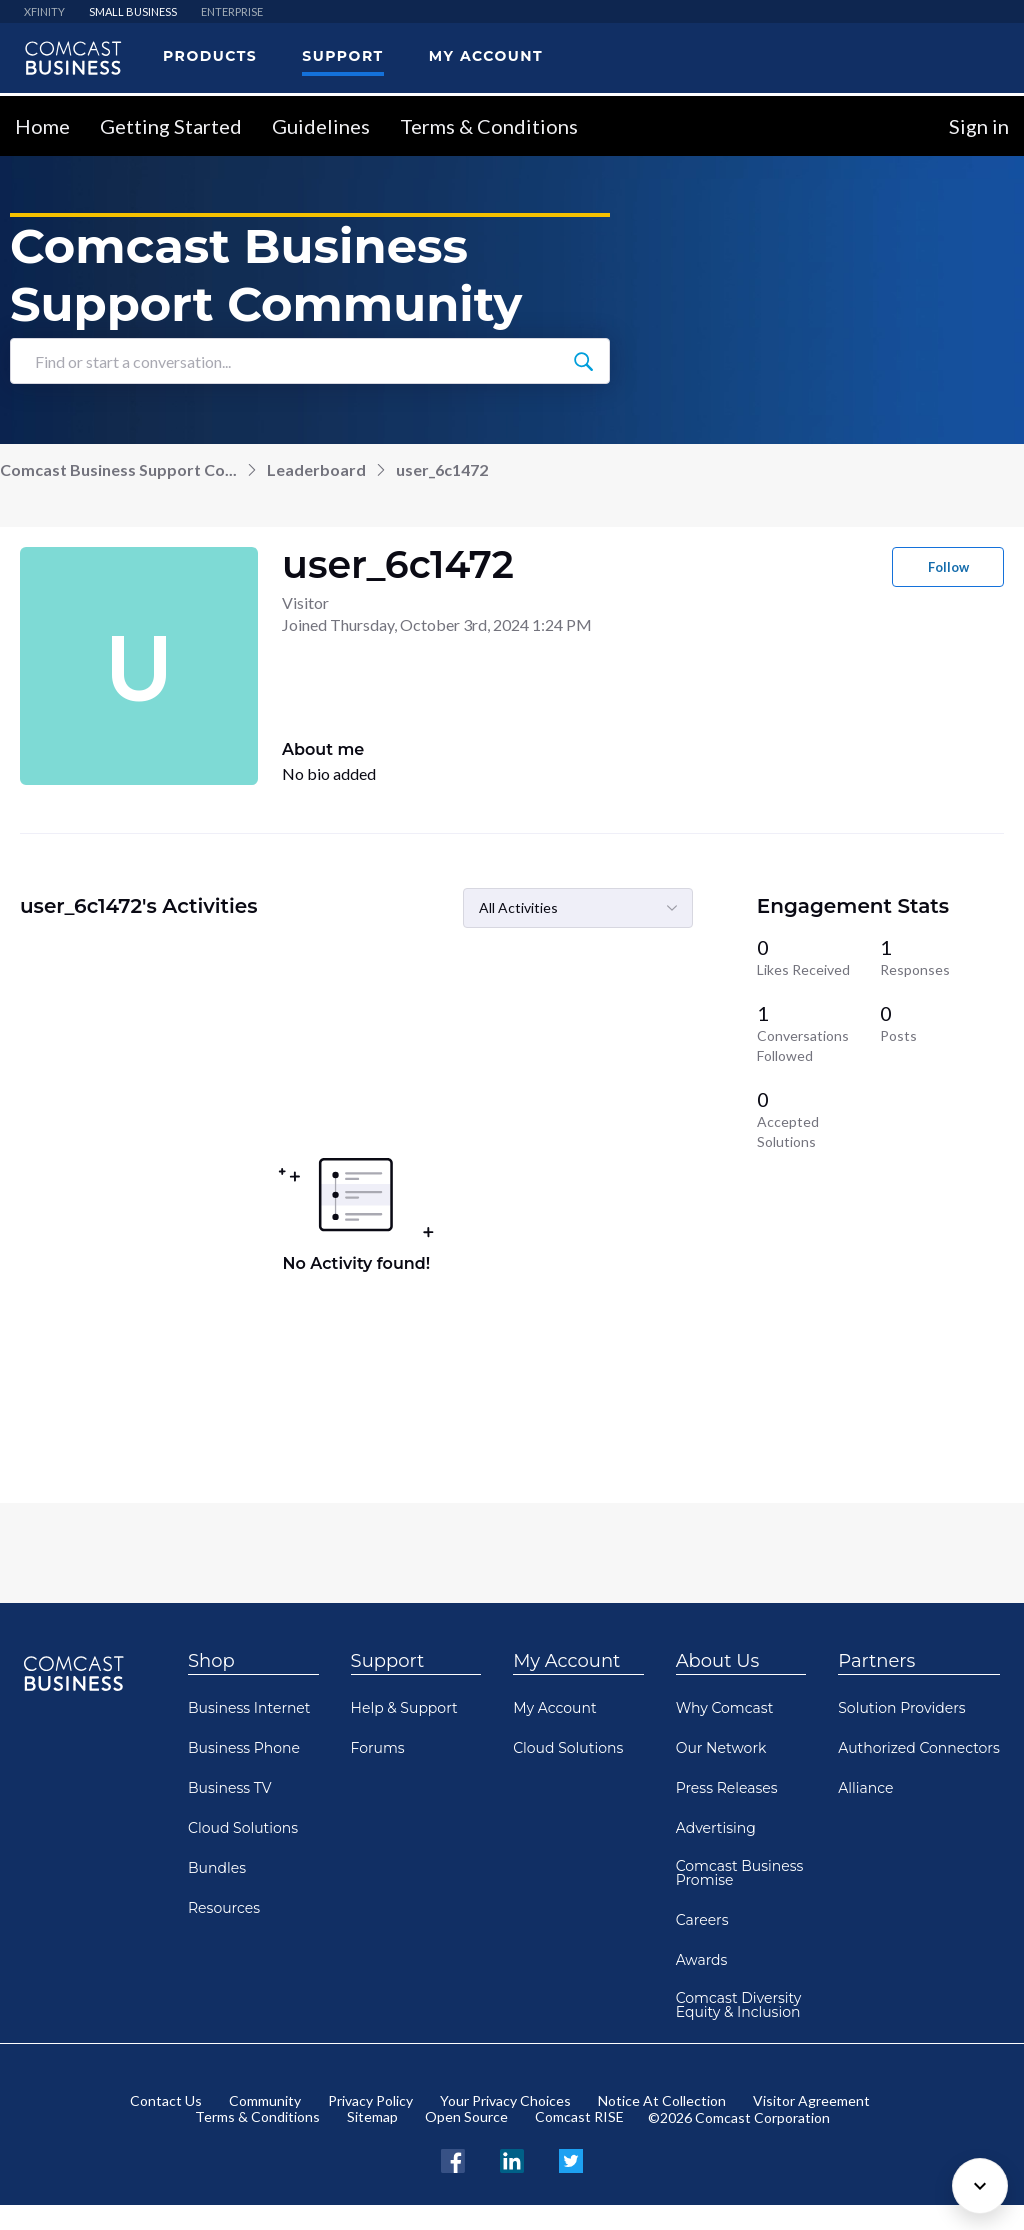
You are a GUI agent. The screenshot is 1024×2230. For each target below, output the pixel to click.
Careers (702, 1920)
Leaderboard (316, 469)
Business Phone (244, 1748)
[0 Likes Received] (819, 957)
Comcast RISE (579, 2116)
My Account (566, 1661)
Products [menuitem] (210, 56)
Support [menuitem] (342, 56)
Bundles (217, 1868)
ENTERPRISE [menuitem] (232, 11)
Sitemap (372, 2116)
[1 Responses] (942, 957)
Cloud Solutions (243, 1828)
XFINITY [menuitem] (44, 11)
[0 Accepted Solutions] (819, 1119)
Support (388, 1661)
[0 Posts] (942, 1033)
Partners (876, 1661)
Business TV (230, 1788)
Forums (378, 1748)
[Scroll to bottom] (980, 2186)
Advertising (716, 1828)
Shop (211, 1661)
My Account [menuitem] (486, 56)
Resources (224, 1908)
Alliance (865, 1788)
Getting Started (171, 126)
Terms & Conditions (489, 126)
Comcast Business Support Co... (118, 469)
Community (265, 2100)
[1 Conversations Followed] (819, 1033)
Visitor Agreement (811, 2100)
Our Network (721, 1748)
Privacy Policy (370, 2100)
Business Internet (249, 1708)
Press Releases (727, 1788)
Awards (702, 1960)
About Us (718, 1661)
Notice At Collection (662, 2100)
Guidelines (321, 126)
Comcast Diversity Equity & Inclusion (739, 2005)
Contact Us (166, 2100)
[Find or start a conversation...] (583, 361)
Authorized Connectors (919, 1748)
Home (42, 126)
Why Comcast (725, 1708)
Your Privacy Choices (505, 2100)
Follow (948, 567)
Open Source (466, 2116)
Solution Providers (901, 1708)
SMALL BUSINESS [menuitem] (133, 11)
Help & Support (404, 1708)
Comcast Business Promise (740, 1873)
